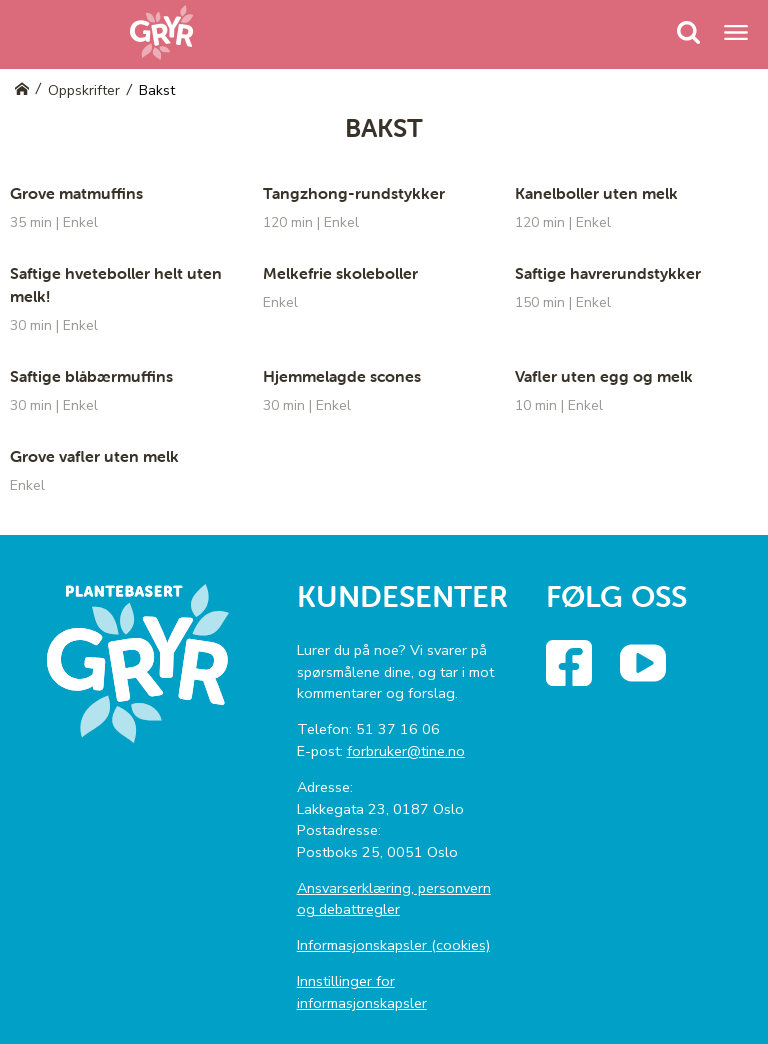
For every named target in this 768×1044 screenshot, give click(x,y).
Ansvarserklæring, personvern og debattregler (394, 899)
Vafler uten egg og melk (604, 376)
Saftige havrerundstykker (608, 273)
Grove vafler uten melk (94, 456)
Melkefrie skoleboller (340, 273)
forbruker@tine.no (406, 751)
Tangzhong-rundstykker (354, 193)
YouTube (661, 655)
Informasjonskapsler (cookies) (393, 945)
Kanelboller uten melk (596, 193)
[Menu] (689, 32)
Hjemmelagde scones (342, 376)
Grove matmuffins (76, 193)
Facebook (587, 655)
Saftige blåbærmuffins (91, 376)
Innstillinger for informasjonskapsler (362, 992)
